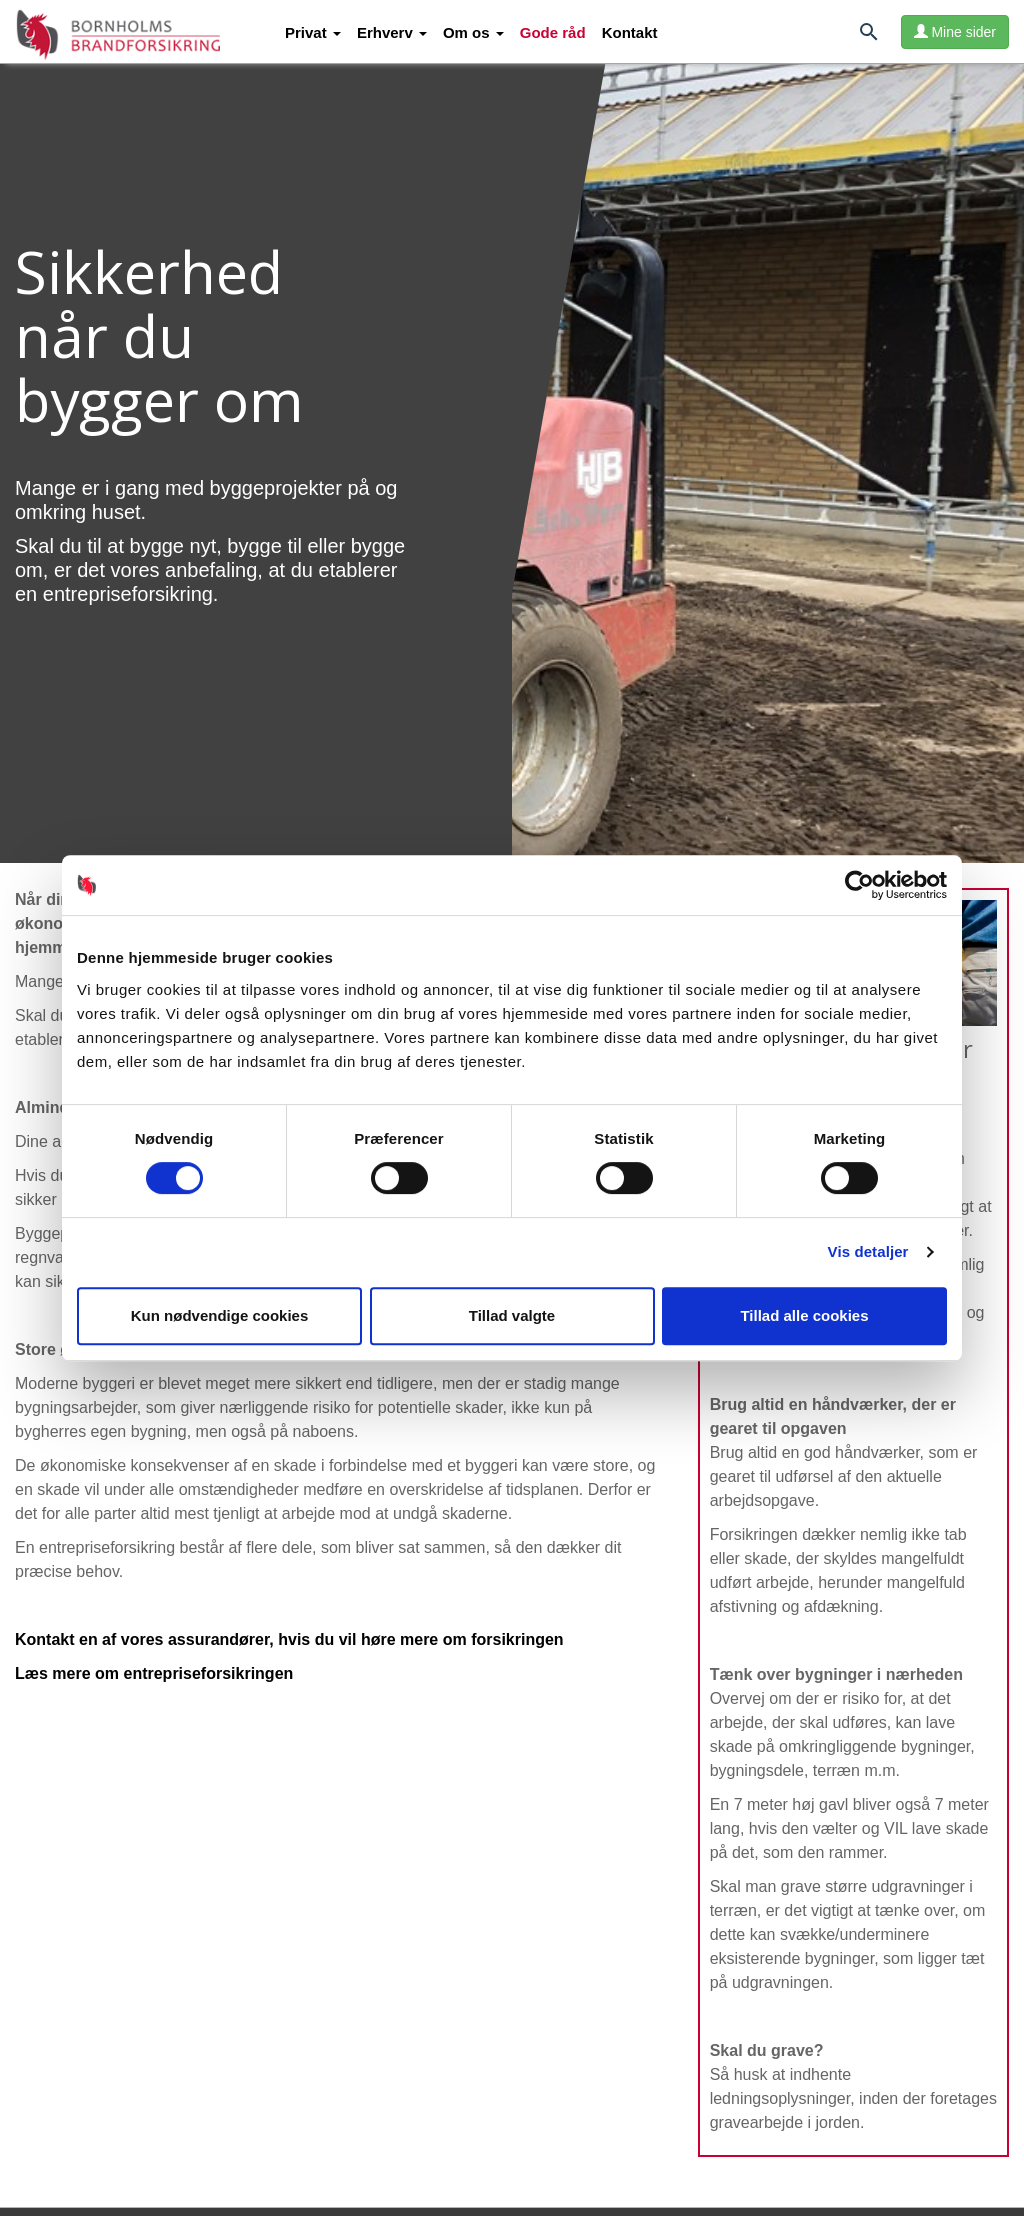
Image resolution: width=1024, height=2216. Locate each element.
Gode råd (553, 32)
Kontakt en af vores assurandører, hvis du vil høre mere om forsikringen (289, 1639)
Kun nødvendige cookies (220, 1315)
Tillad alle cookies (804, 1315)
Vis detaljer (868, 1251)
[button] (313, 33)
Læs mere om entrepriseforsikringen (154, 1673)
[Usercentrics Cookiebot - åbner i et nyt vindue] (859, 885)
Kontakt (630, 32)
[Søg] (869, 35)
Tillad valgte (512, 1315)
